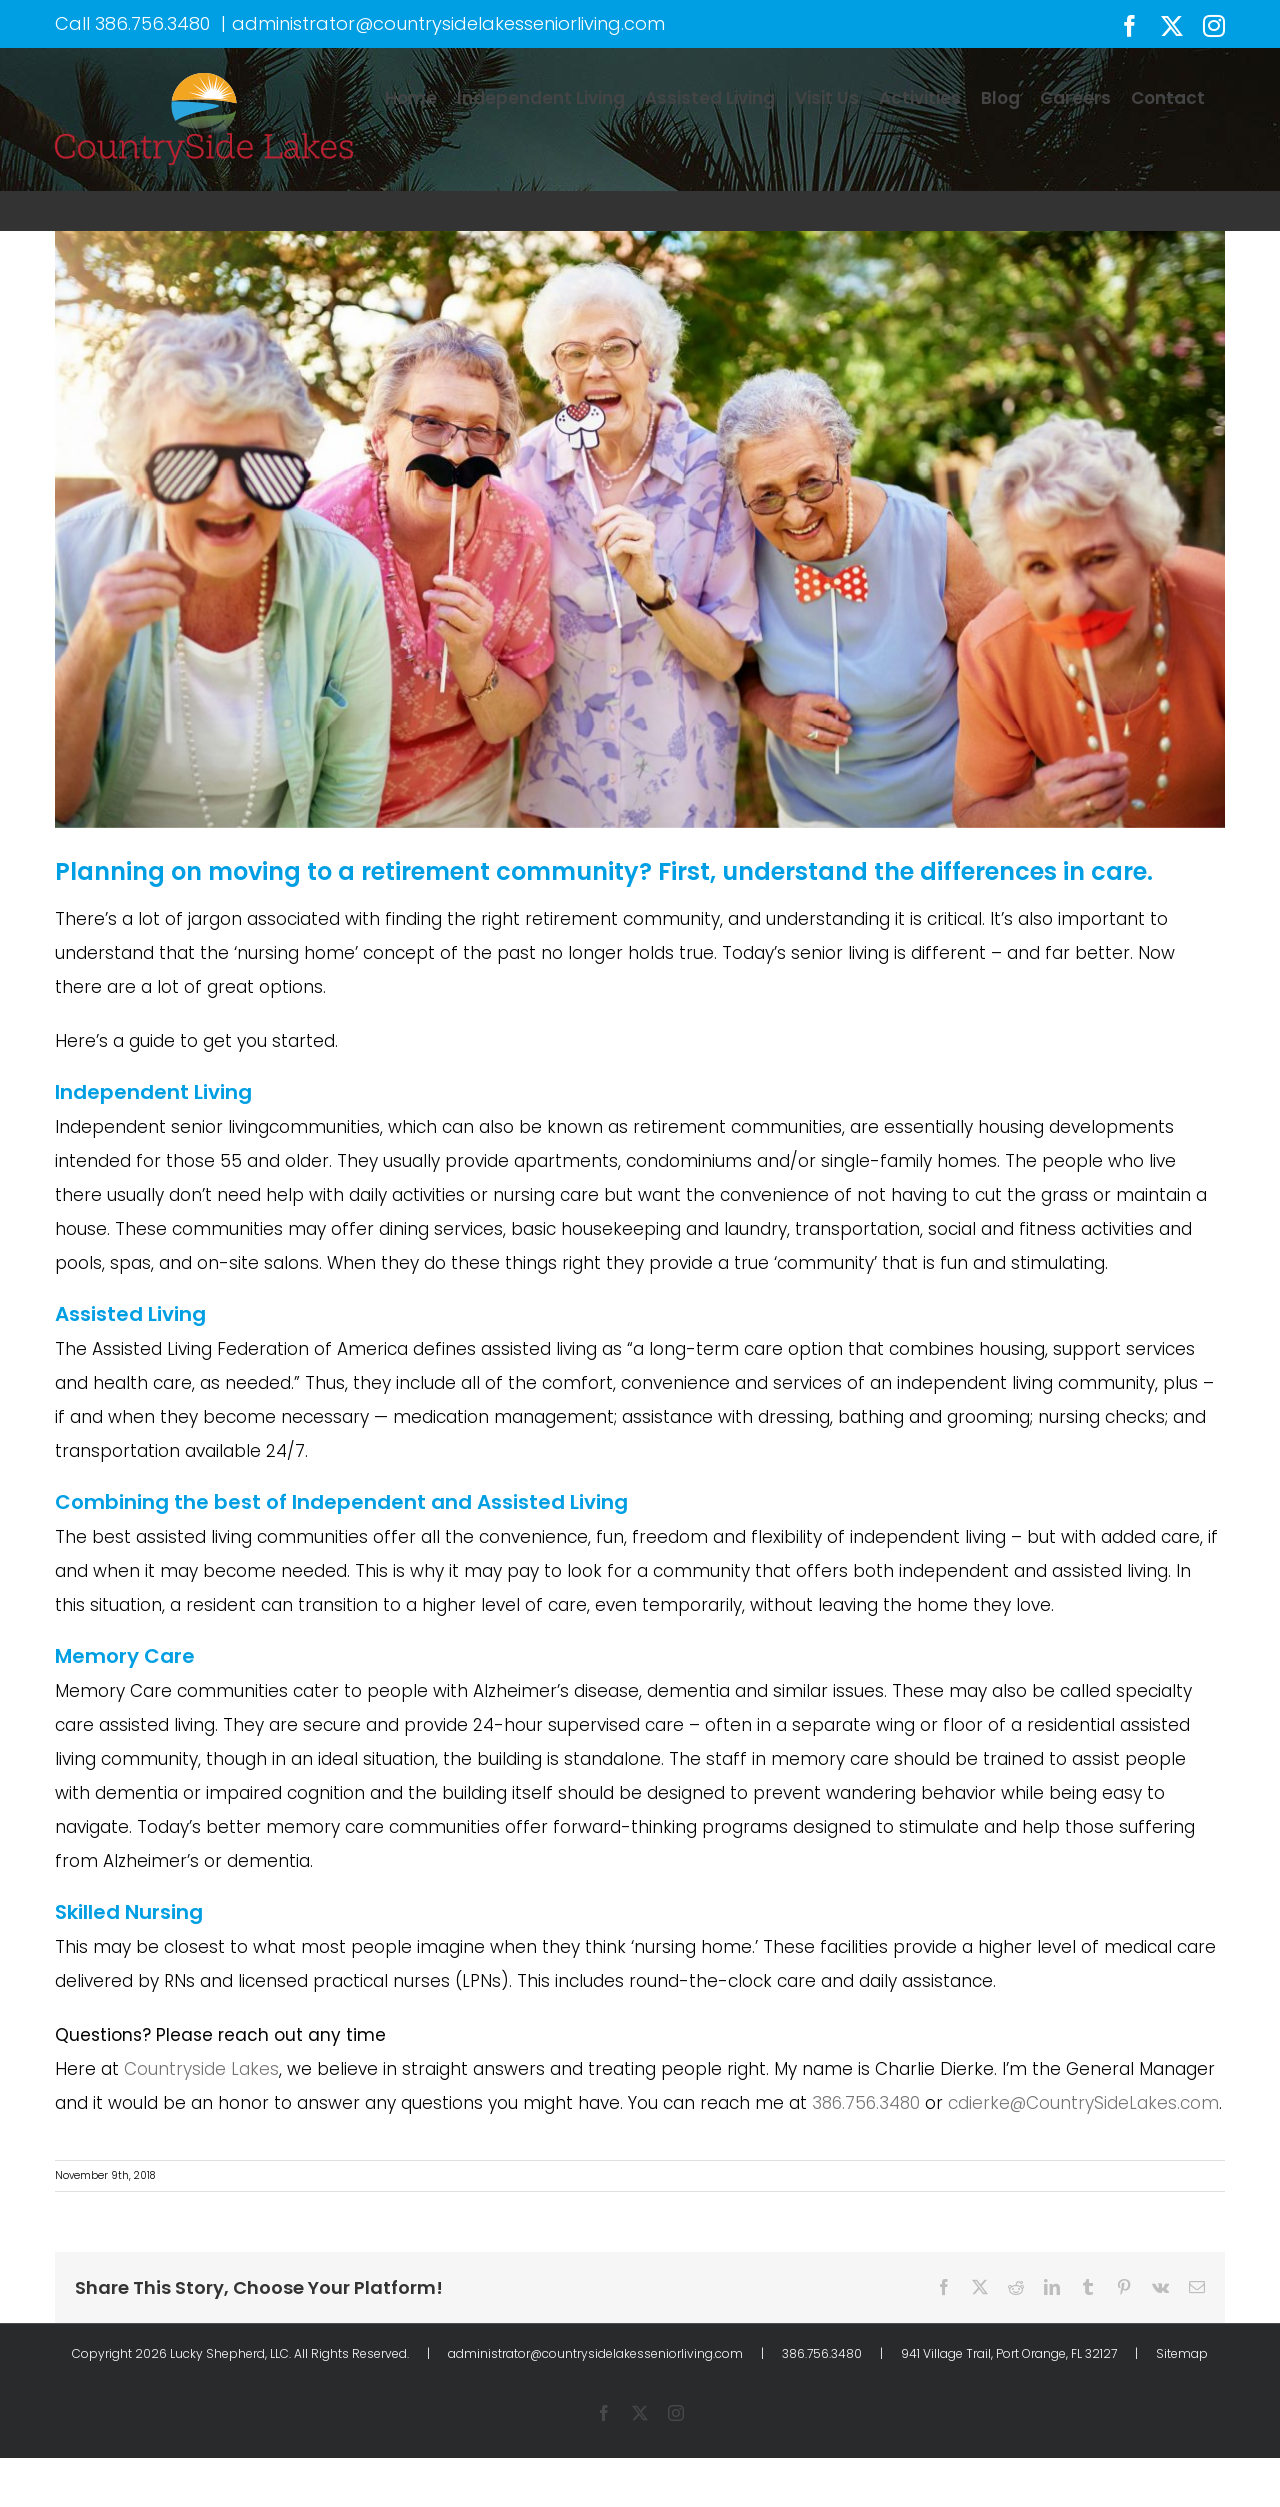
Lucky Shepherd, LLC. (230, 2353)
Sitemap (1182, 2353)
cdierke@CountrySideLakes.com (1083, 2103)
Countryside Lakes (201, 2069)
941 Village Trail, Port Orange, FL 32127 (1009, 2353)
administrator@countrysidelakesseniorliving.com (448, 23)
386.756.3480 (152, 23)
